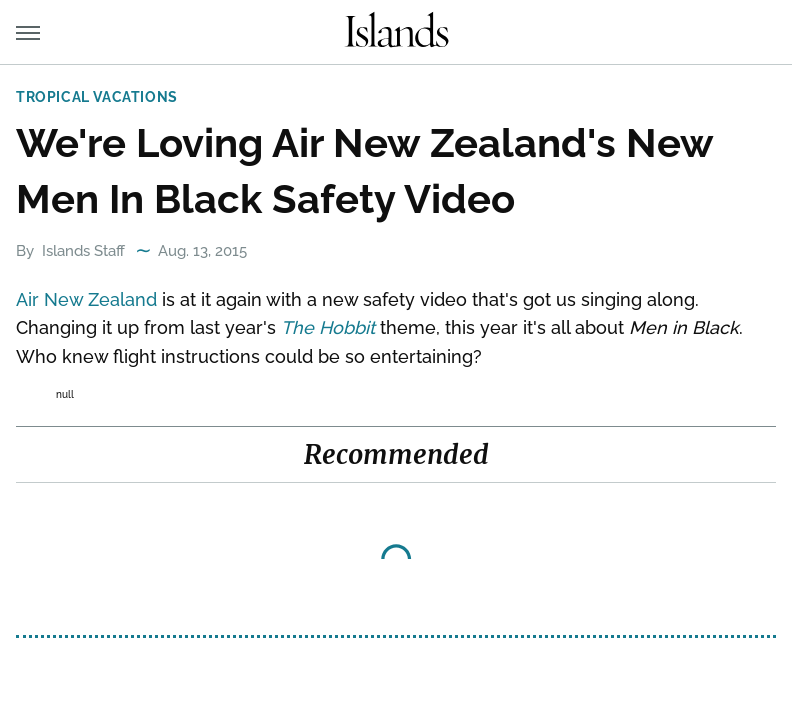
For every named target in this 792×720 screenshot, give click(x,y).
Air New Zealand (86, 299)
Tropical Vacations (97, 97)
